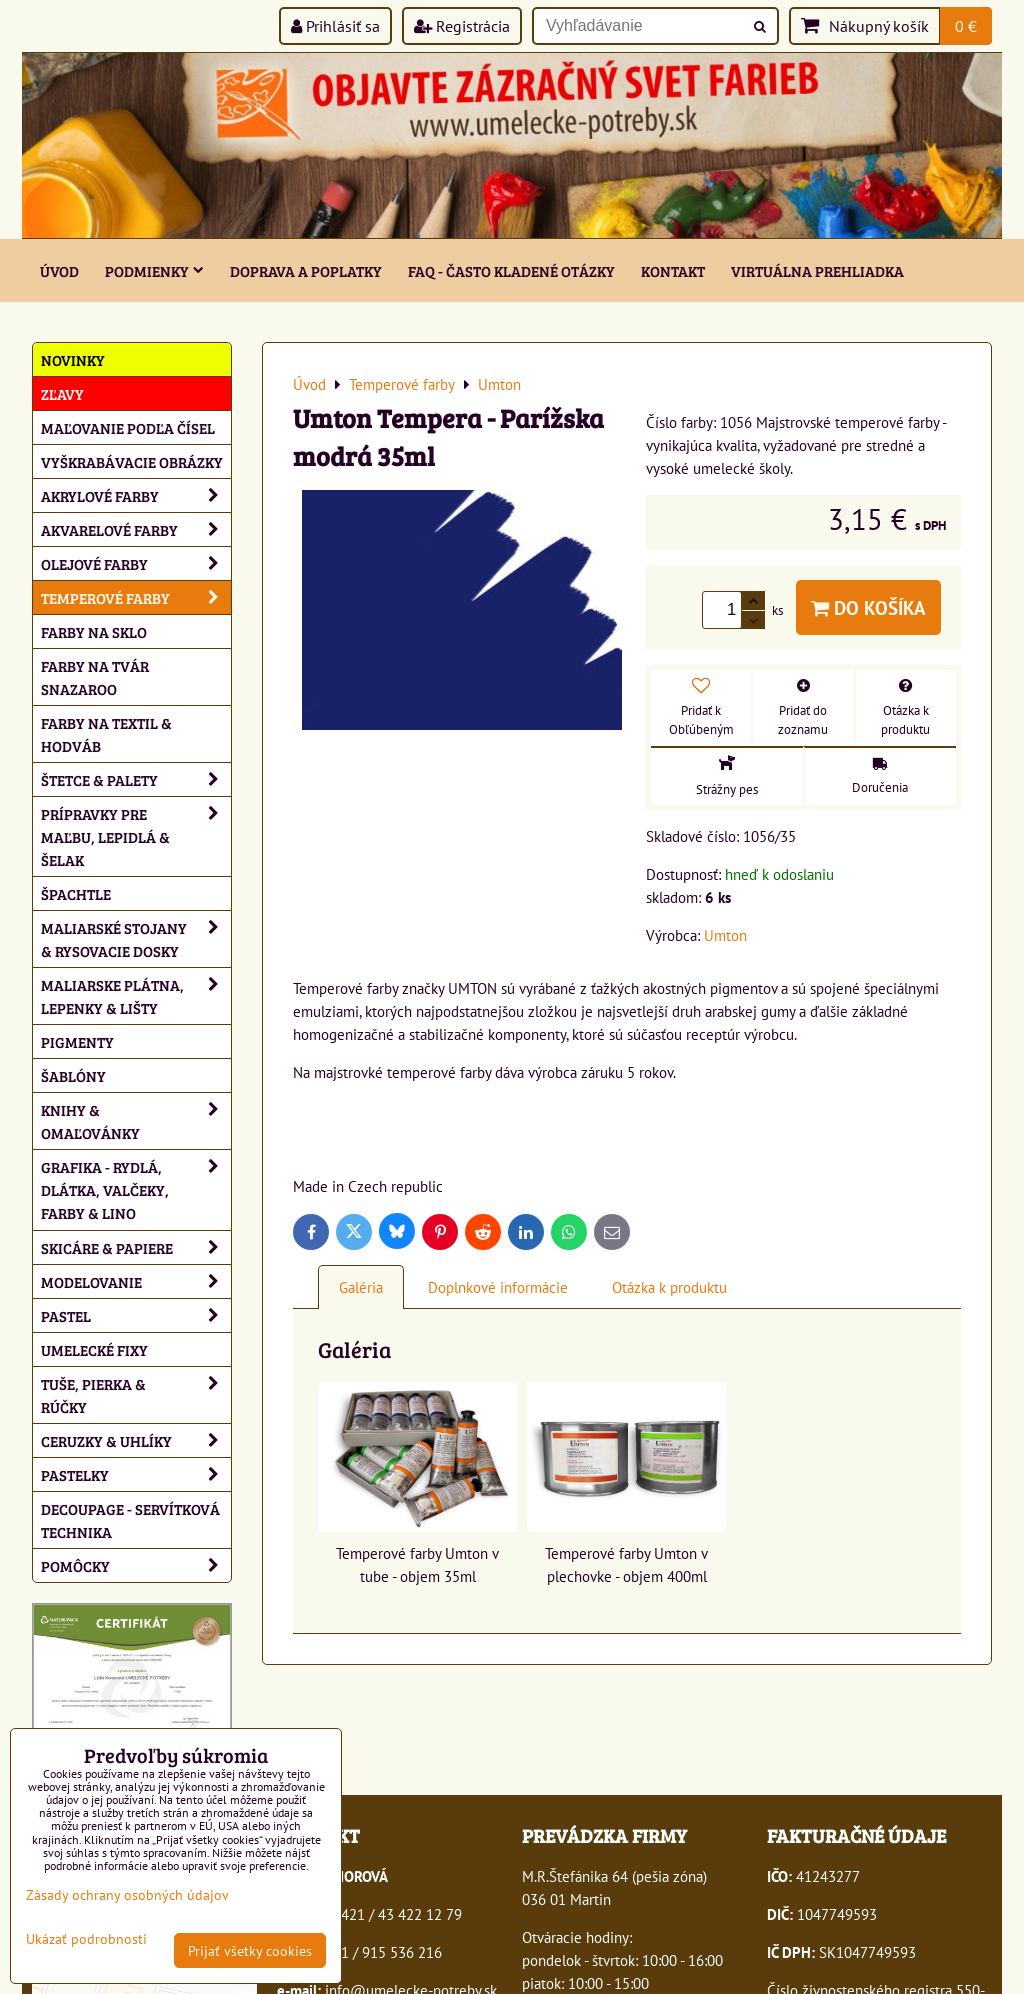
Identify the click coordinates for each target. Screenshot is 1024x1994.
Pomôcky (136, 1565)
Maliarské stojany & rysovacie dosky (136, 939)
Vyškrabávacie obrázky (132, 461)
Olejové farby (136, 563)
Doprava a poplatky (306, 270)
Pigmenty (77, 1041)
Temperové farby (136, 597)
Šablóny (73, 1075)
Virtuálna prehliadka (817, 270)
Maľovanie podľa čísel (128, 427)
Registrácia (462, 26)
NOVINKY (73, 359)
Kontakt (673, 270)
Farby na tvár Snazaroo (95, 677)
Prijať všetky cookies (250, 1950)
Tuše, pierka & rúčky (136, 1395)
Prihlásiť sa (335, 26)
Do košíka (868, 607)
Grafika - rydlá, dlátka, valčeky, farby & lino (136, 1189)
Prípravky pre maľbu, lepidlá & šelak (136, 836)
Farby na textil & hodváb (106, 734)
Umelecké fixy (94, 1349)
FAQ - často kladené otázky (511, 270)
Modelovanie (136, 1281)
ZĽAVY (62, 393)
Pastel (136, 1315)
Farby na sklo (94, 631)
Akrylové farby (136, 495)
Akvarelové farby (136, 529)
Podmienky (154, 270)
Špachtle (76, 893)
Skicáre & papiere (136, 1247)
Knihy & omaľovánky (136, 1121)
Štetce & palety (136, 779)
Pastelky (136, 1474)
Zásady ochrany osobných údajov (127, 1894)
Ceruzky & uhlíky (136, 1440)
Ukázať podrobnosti (86, 1939)
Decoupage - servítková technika (130, 1520)
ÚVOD (59, 270)
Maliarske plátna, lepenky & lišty (136, 996)
